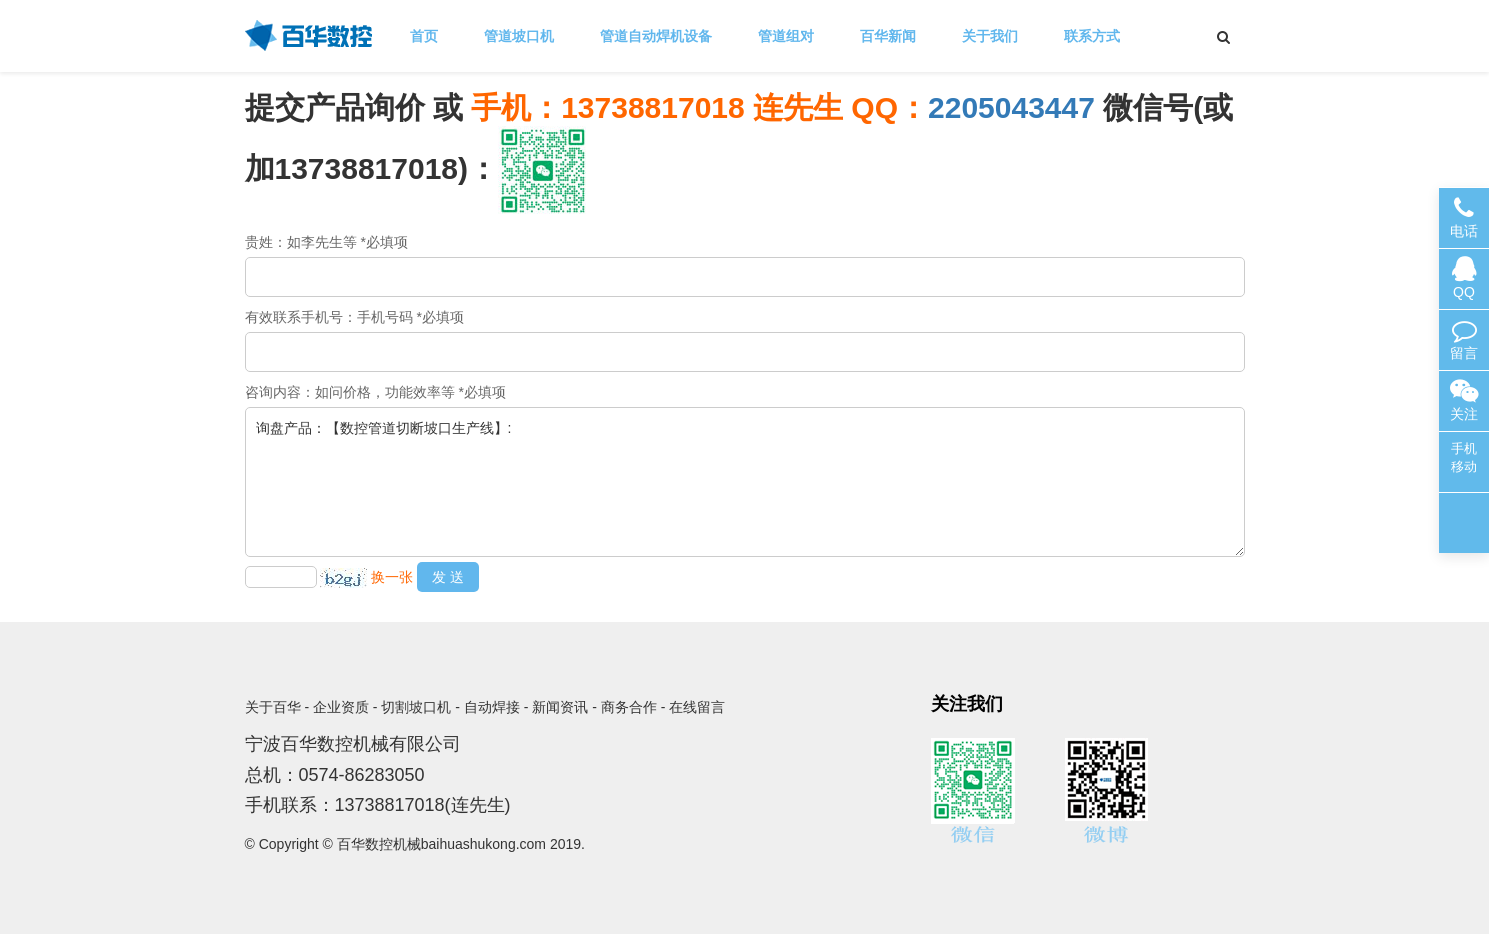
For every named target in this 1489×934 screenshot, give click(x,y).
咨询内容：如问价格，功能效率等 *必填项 (375, 392)
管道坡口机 (519, 36)
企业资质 (341, 707)
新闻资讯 (560, 707)
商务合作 (629, 707)
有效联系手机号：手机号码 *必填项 (354, 317)
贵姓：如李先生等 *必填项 (326, 242)
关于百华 (273, 707)
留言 (1464, 339)
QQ (1464, 278)
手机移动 (1464, 457)
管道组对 (786, 36)
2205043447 (1011, 107)
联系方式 (1092, 36)
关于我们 (990, 36)
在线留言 (697, 707)
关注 (1464, 400)
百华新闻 (888, 36)
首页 (424, 36)
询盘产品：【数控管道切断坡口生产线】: (745, 482)
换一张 (392, 577)
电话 (1464, 217)
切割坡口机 (416, 707)
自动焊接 (492, 707)
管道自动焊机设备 (656, 36)
